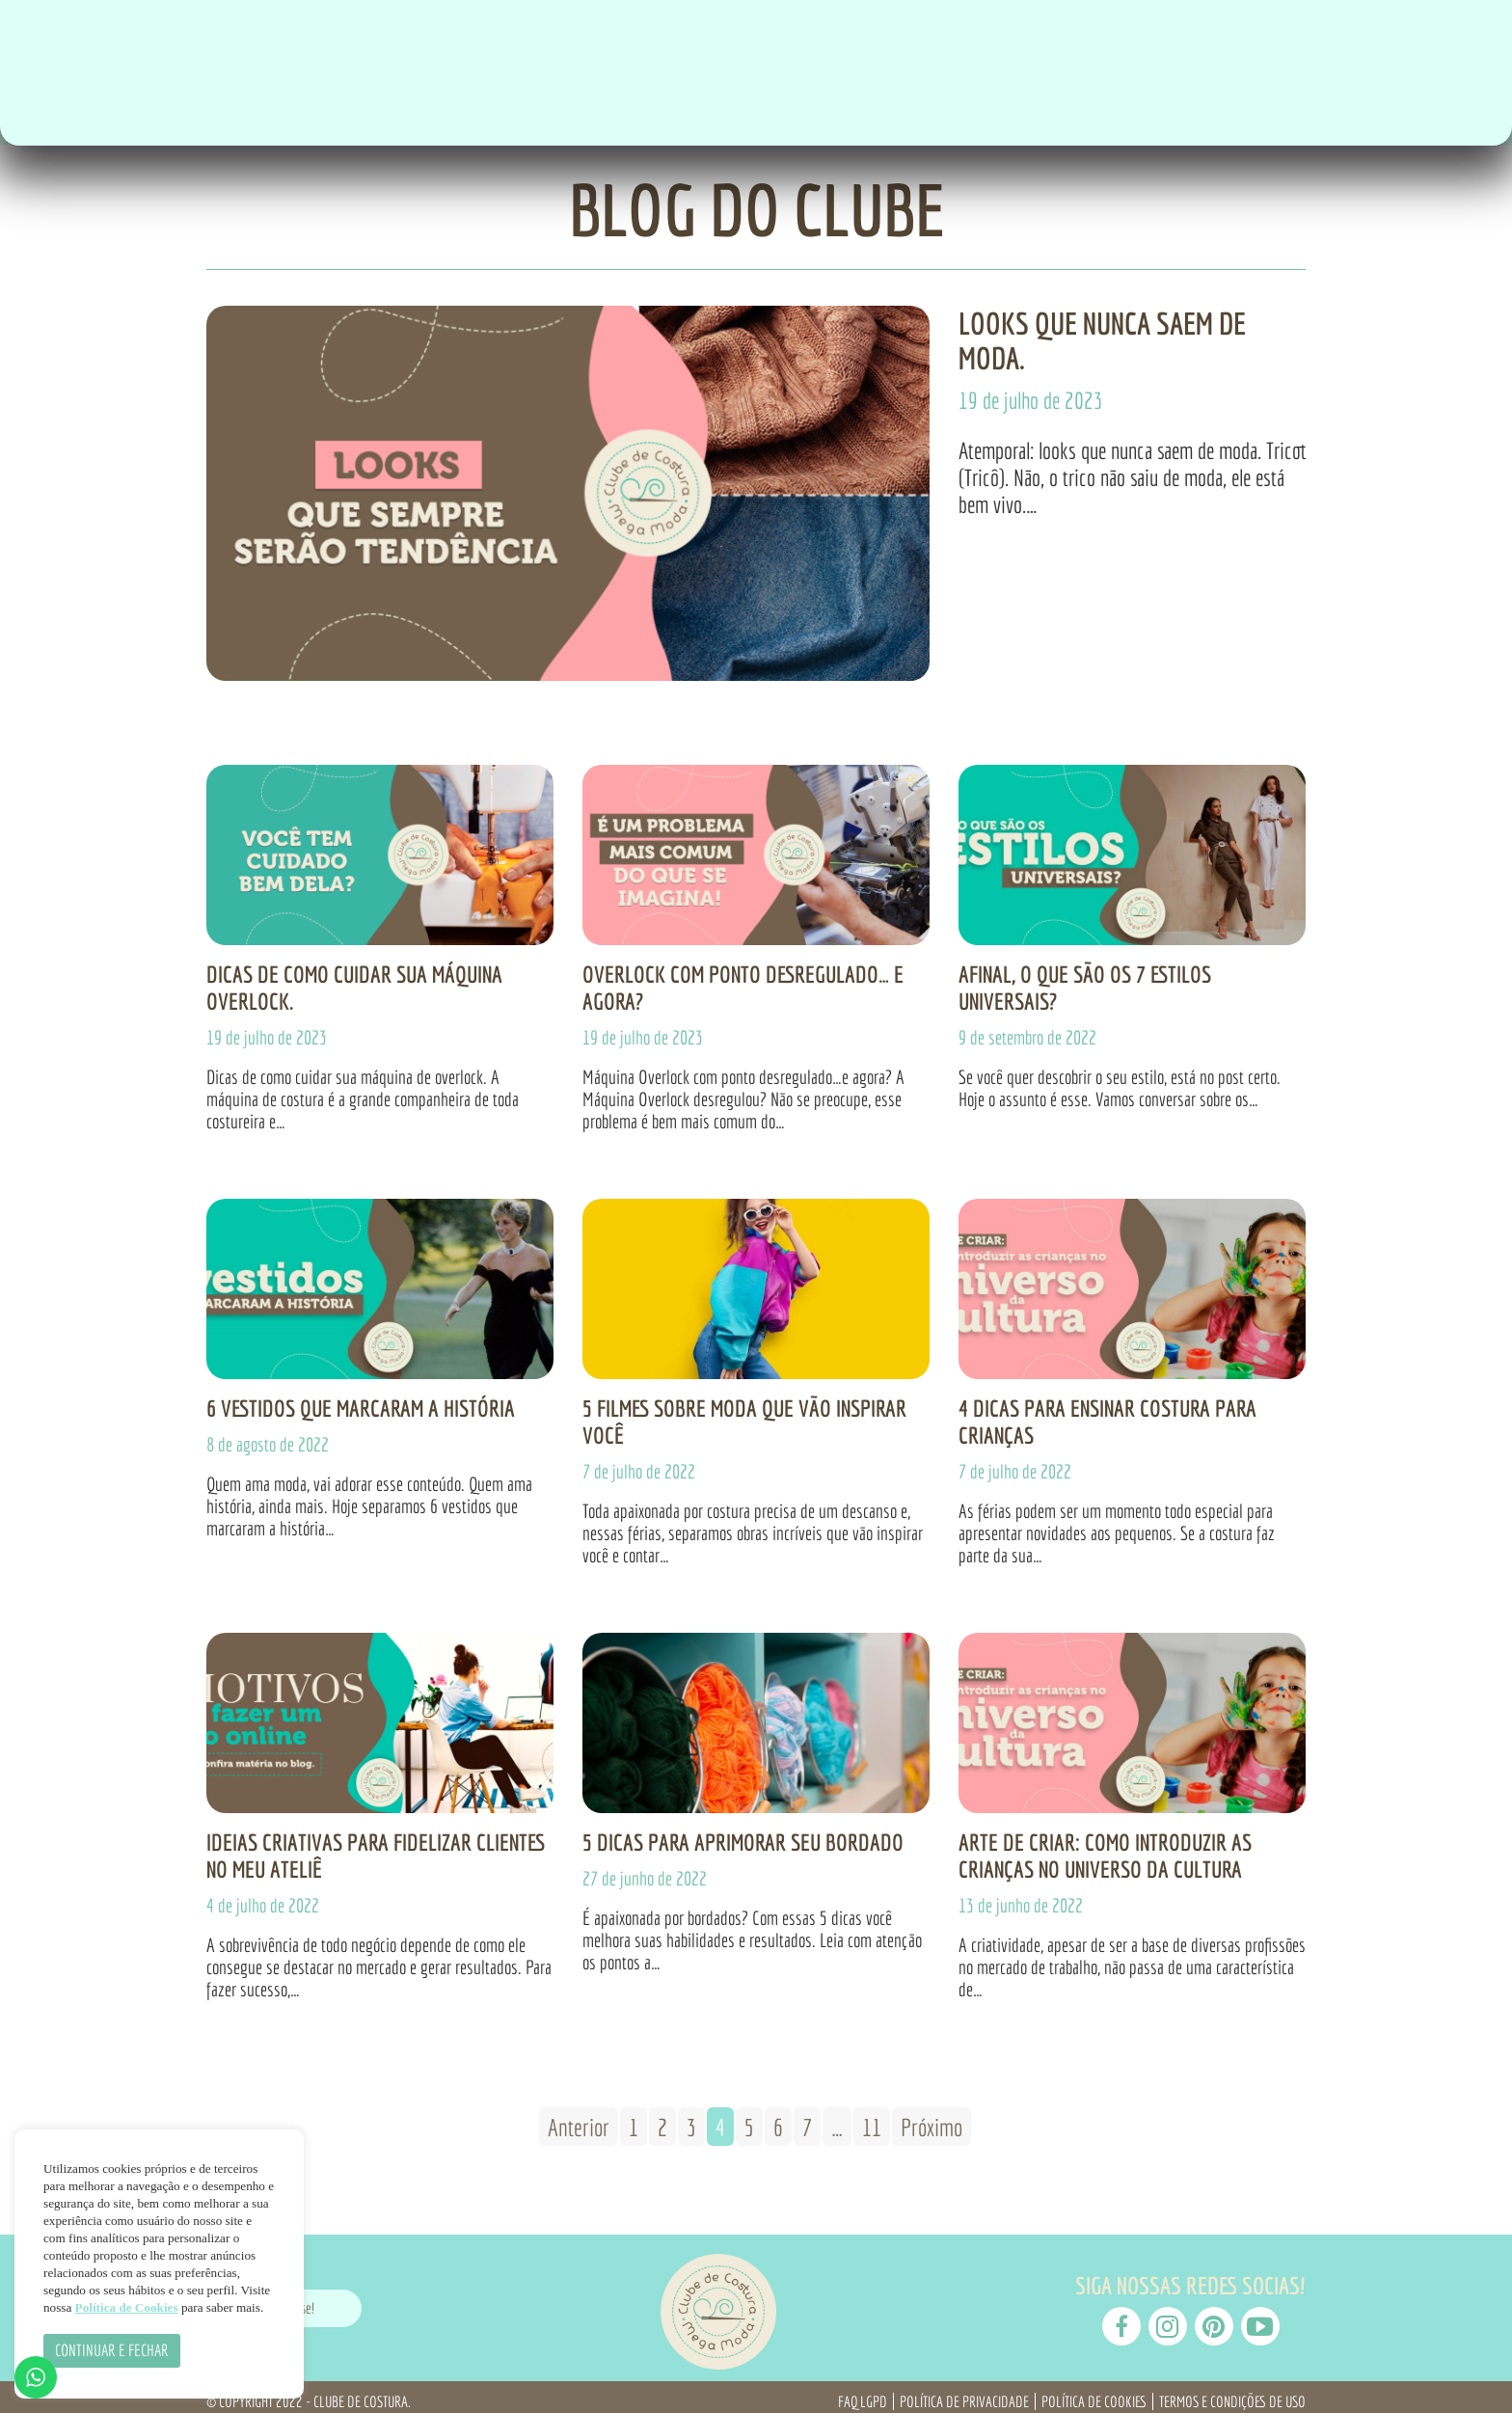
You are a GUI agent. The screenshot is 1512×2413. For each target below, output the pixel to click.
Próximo (931, 2118)
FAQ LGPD (862, 2392)
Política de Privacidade (964, 2392)
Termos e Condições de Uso (1232, 2392)
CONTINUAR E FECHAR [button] (112, 2350)
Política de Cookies (1094, 2392)
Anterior (578, 2118)
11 (871, 2118)
